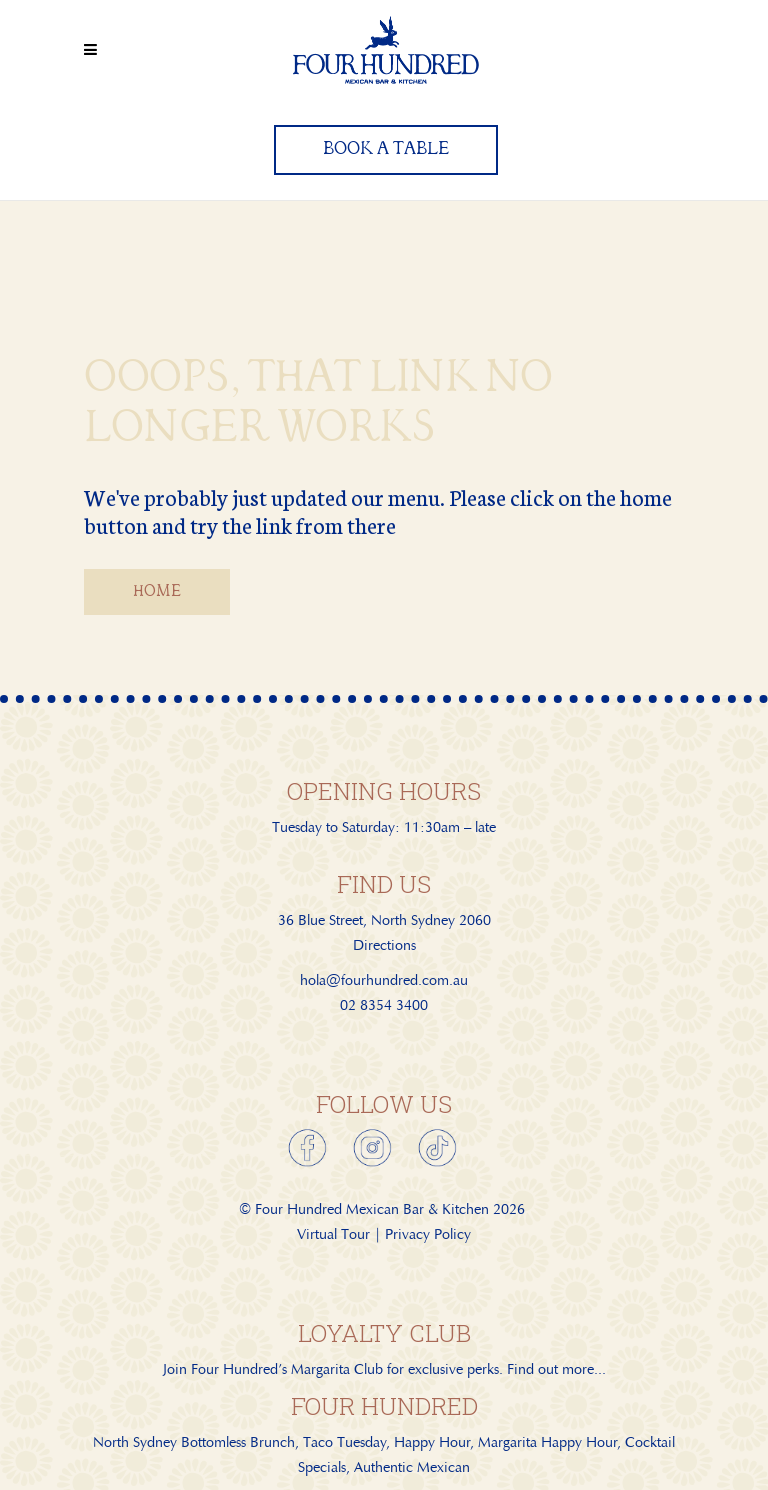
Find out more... (556, 1369)
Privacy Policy (428, 1234)
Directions (384, 945)
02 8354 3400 (384, 1005)
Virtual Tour (333, 1234)
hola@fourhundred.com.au (384, 980)
